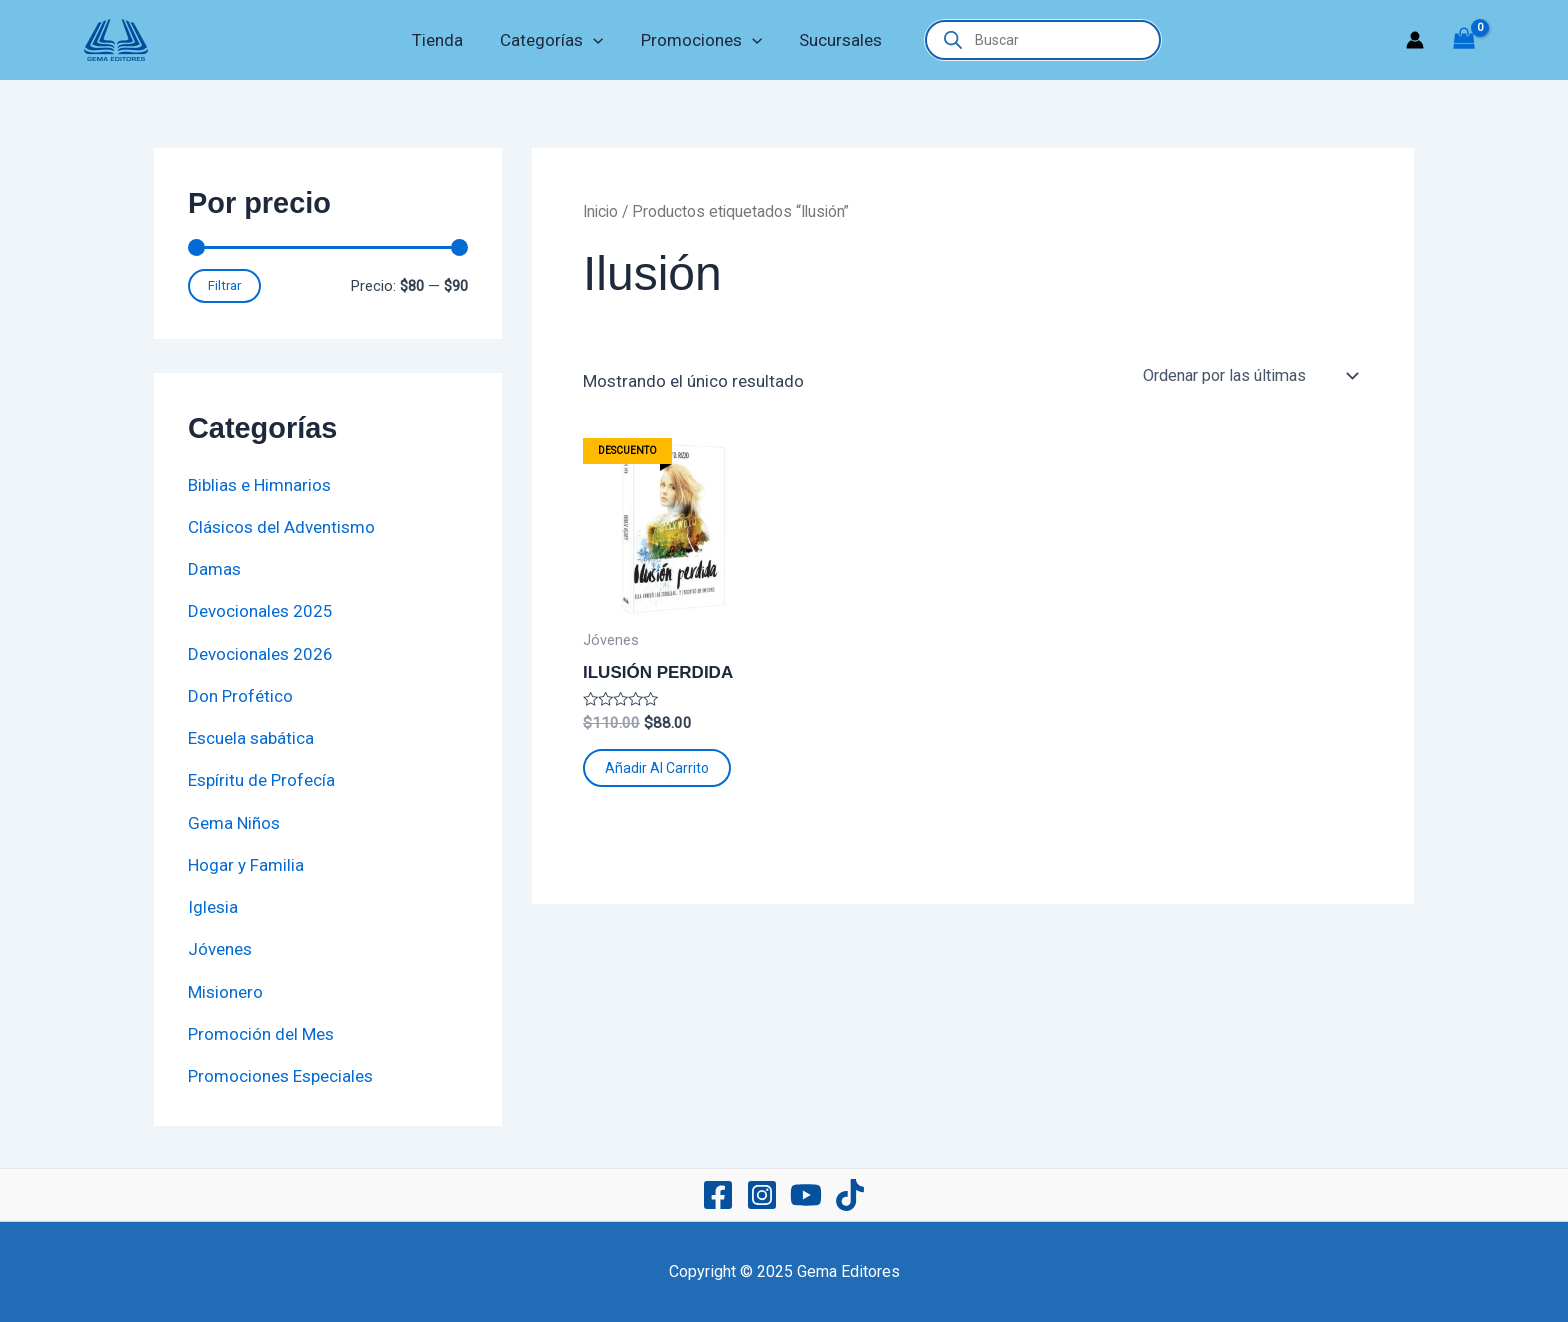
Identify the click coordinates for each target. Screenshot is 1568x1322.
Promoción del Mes (261, 1034)
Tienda (442, 40)
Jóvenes (220, 949)
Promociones (699, 40)
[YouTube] (806, 1195)
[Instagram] (762, 1195)
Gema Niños (234, 823)
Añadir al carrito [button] (657, 768)
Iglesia (213, 907)
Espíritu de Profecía (261, 780)
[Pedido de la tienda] (1249, 376)
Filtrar (224, 285)
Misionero (225, 992)
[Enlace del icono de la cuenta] (1415, 40)
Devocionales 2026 (260, 654)
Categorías (553, 40)
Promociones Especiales (280, 1076)
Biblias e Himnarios (259, 485)
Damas (214, 569)
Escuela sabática (251, 738)
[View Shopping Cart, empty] (1464, 40)
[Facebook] (718, 1195)
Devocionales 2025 (260, 611)
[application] (595, 40)
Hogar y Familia (246, 865)
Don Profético (240, 696)
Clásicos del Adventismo (281, 527)
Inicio (600, 211)
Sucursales (835, 40)
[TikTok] (850, 1195)
